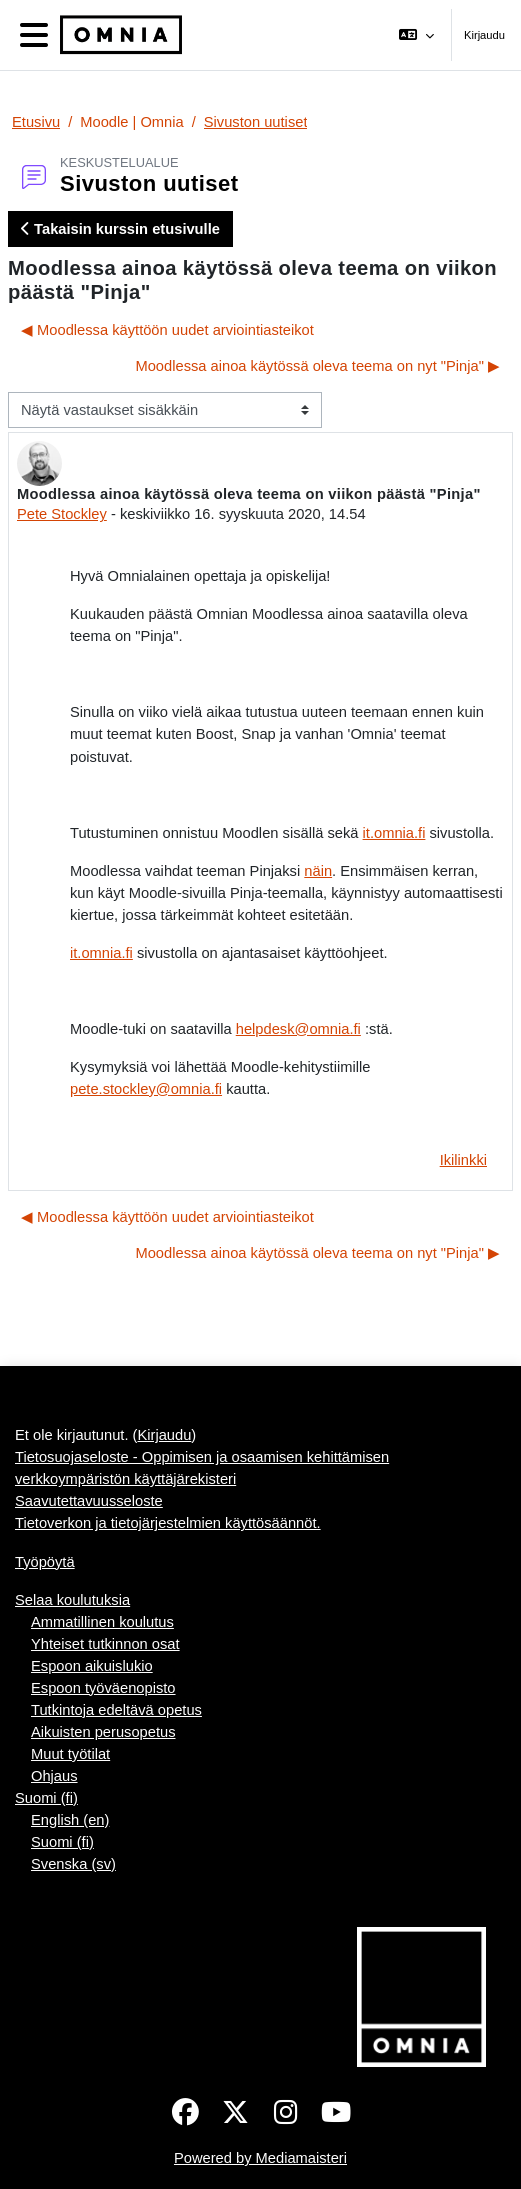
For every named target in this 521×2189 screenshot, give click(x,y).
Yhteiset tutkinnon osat (105, 1644)
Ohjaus (54, 1776)
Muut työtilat (70, 1754)
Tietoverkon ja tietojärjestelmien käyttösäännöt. (168, 1523)
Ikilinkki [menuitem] (463, 1160)
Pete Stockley (62, 514)
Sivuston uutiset (256, 122)
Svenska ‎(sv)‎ (73, 1864)
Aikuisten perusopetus (103, 1732)
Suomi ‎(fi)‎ (46, 1798)
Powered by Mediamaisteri (260, 2158)
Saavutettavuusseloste (89, 1501)
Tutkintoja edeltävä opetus (116, 1710)
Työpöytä (45, 1562)
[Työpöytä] (117, 35)
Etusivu (36, 122)
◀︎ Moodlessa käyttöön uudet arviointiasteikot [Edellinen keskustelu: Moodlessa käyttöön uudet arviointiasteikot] (167, 330)
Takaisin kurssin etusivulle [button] (120, 229)
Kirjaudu (484, 35)
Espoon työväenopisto (103, 1688)
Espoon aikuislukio (92, 1666)
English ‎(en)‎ (70, 1820)
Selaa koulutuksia (72, 1600)
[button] (416, 35)
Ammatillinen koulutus (102, 1622)
